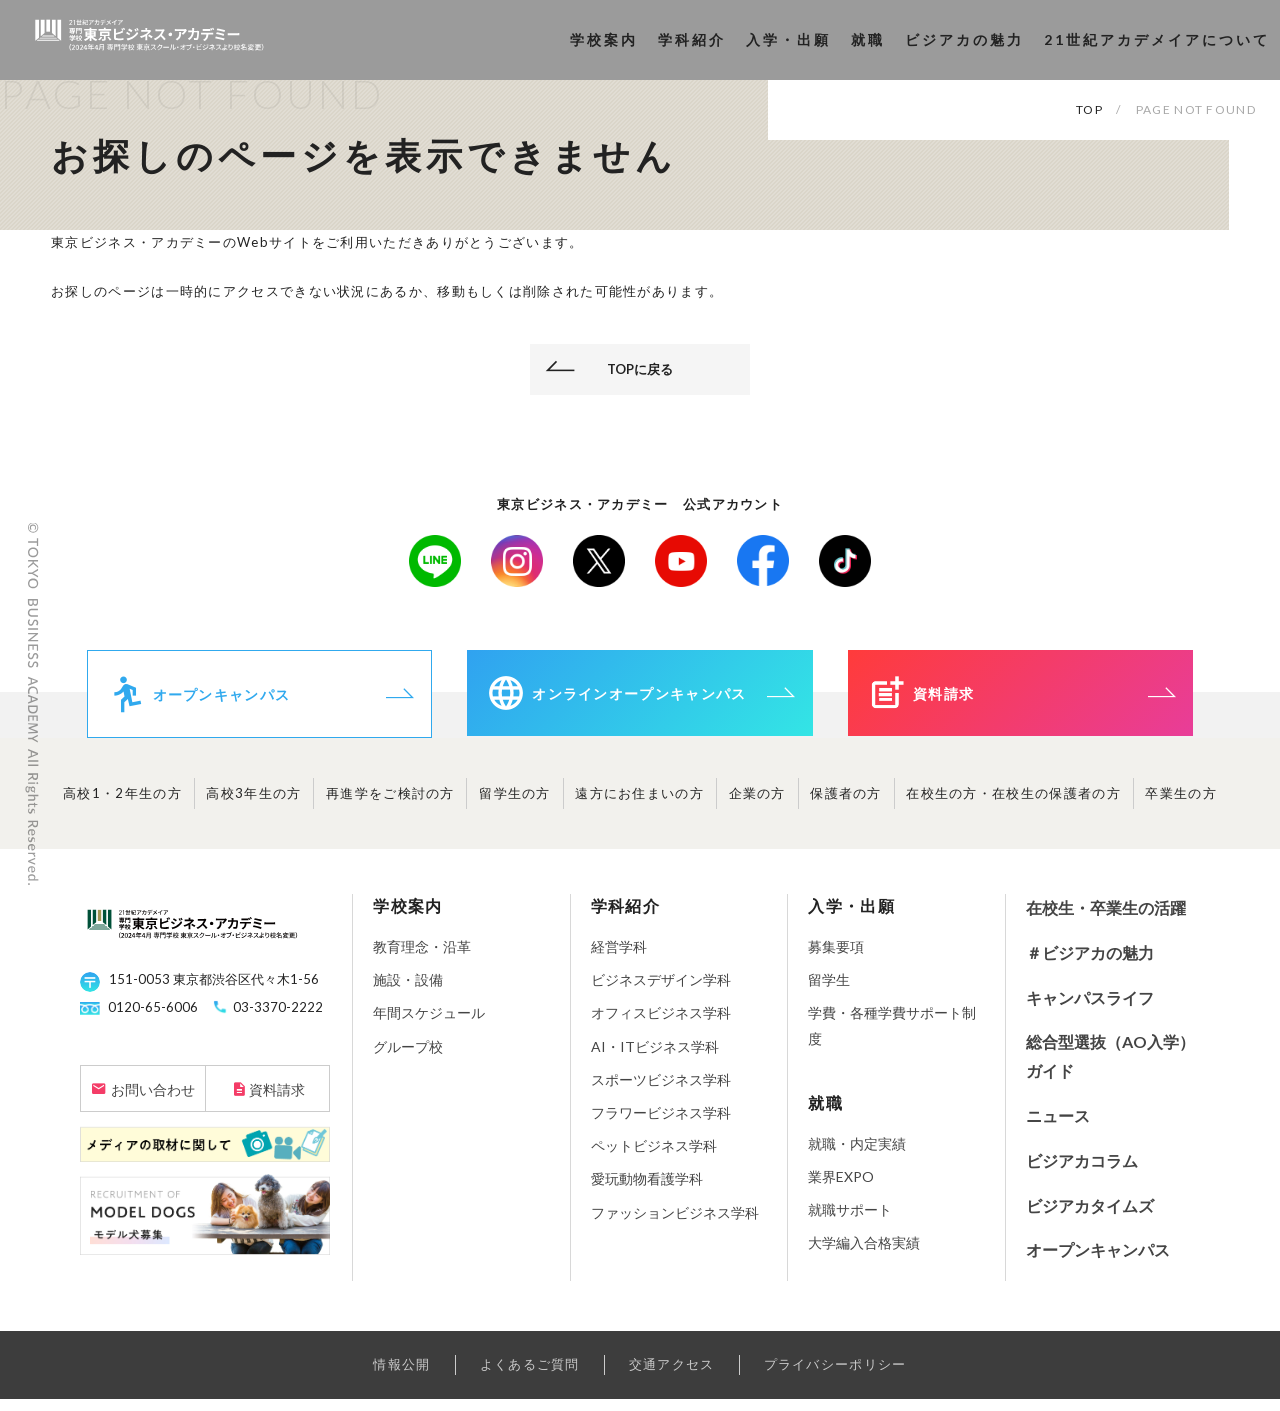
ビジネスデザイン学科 (661, 991)
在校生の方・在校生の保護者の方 (1013, 805)
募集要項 (836, 958)
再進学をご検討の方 (390, 805)
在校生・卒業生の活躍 (1106, 919)
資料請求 (277, 1101)
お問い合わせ (153, 1101)
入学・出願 (788, 39)
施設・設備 (408, 991)
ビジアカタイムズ (1090, 1217)
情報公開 (401, 1376)
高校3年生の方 (253, 805)
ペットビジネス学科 (654, 1157)
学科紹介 (692, 39)
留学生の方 (515, 805)
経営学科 (619, 958)
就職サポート (850, 1221)
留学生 (829, 991)
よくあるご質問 (530, 1376)
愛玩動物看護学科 (647, 1190)
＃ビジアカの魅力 (1090, 964)
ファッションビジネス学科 (675, 1224)
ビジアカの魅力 (964, 39)
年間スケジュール (429, 1024)
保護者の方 (846, 805)
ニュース (1058, 1127)
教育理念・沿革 (422, 958)
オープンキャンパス (1098, 1261)
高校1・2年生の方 (122, 805)
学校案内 (604, 39)
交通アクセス (672, 1376)
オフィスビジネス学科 (661, 1024)
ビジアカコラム (1082, 1172)
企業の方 (757, 805)
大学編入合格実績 (864, 1254)
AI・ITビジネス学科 (655, 1058)
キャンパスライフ (1090, 1009)
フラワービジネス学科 (661, 1124)
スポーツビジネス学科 (661, 1091)
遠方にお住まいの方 (639, 805)
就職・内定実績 (857, 1155)
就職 (868, 39)
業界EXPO (841, 1188)
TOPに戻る (640, 369)
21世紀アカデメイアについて (1157, 39)
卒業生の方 (1181, 805)
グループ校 (408, 1058)
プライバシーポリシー (835, 1376)
